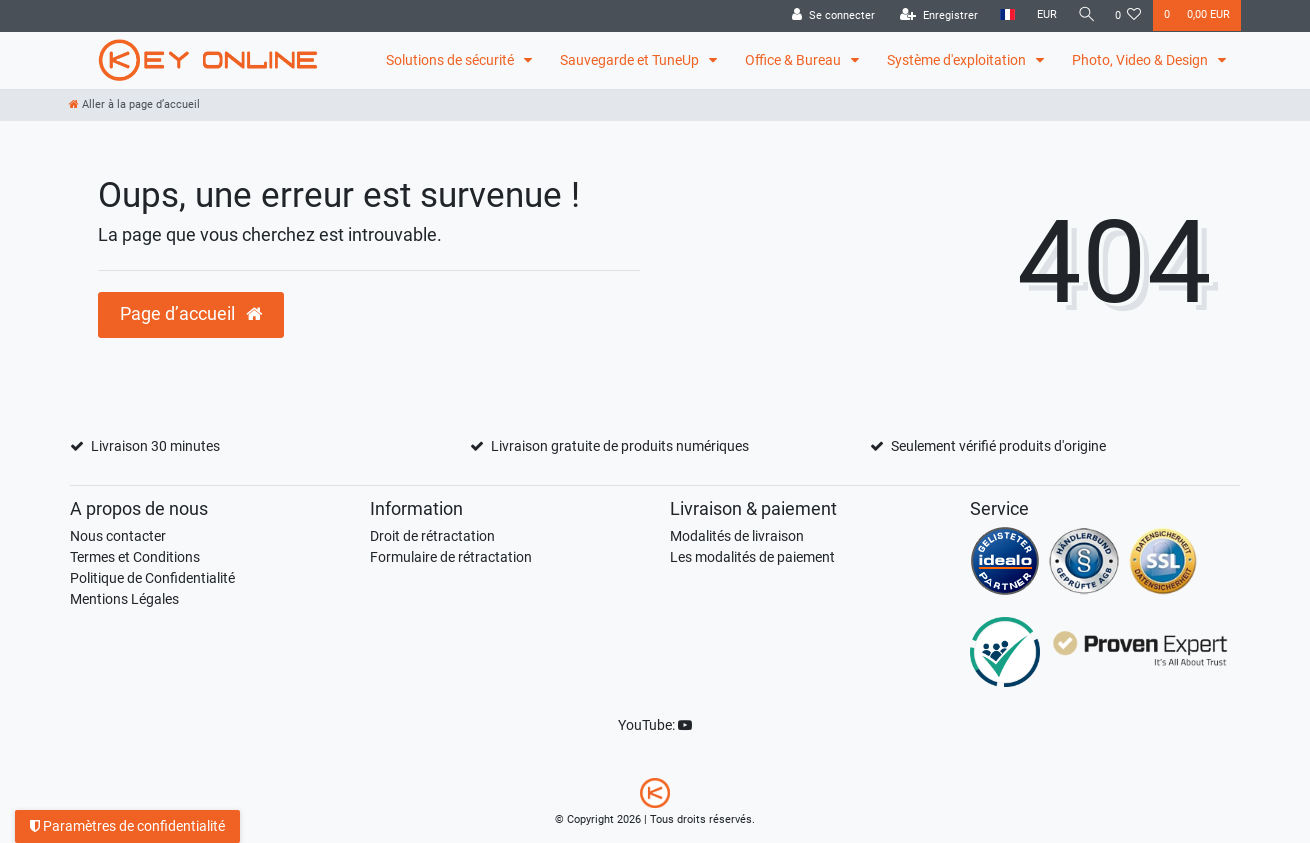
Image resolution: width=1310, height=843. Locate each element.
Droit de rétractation (432, 536)
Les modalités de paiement (752, 557)
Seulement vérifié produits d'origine (998, 446)
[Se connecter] (828, 16)
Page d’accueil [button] (191, 314)
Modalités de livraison (737, 536)
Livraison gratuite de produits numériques (620, 446)
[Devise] (1042, 15)
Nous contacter (118, 536)
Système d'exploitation (958, 60)
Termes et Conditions (135, 557)
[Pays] (1002, 15)
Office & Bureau (794, 60)
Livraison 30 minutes (155, 446)
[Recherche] (1084, 15)
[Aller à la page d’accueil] (134, 104)
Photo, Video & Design (1141, 60)
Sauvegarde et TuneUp (631, 60)
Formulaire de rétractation (451, 557)
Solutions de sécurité (451, 60)
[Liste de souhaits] (1128, 16)
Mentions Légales (124, 599)
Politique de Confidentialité (152, 578)
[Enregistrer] (934, 16)
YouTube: (655, 725)
